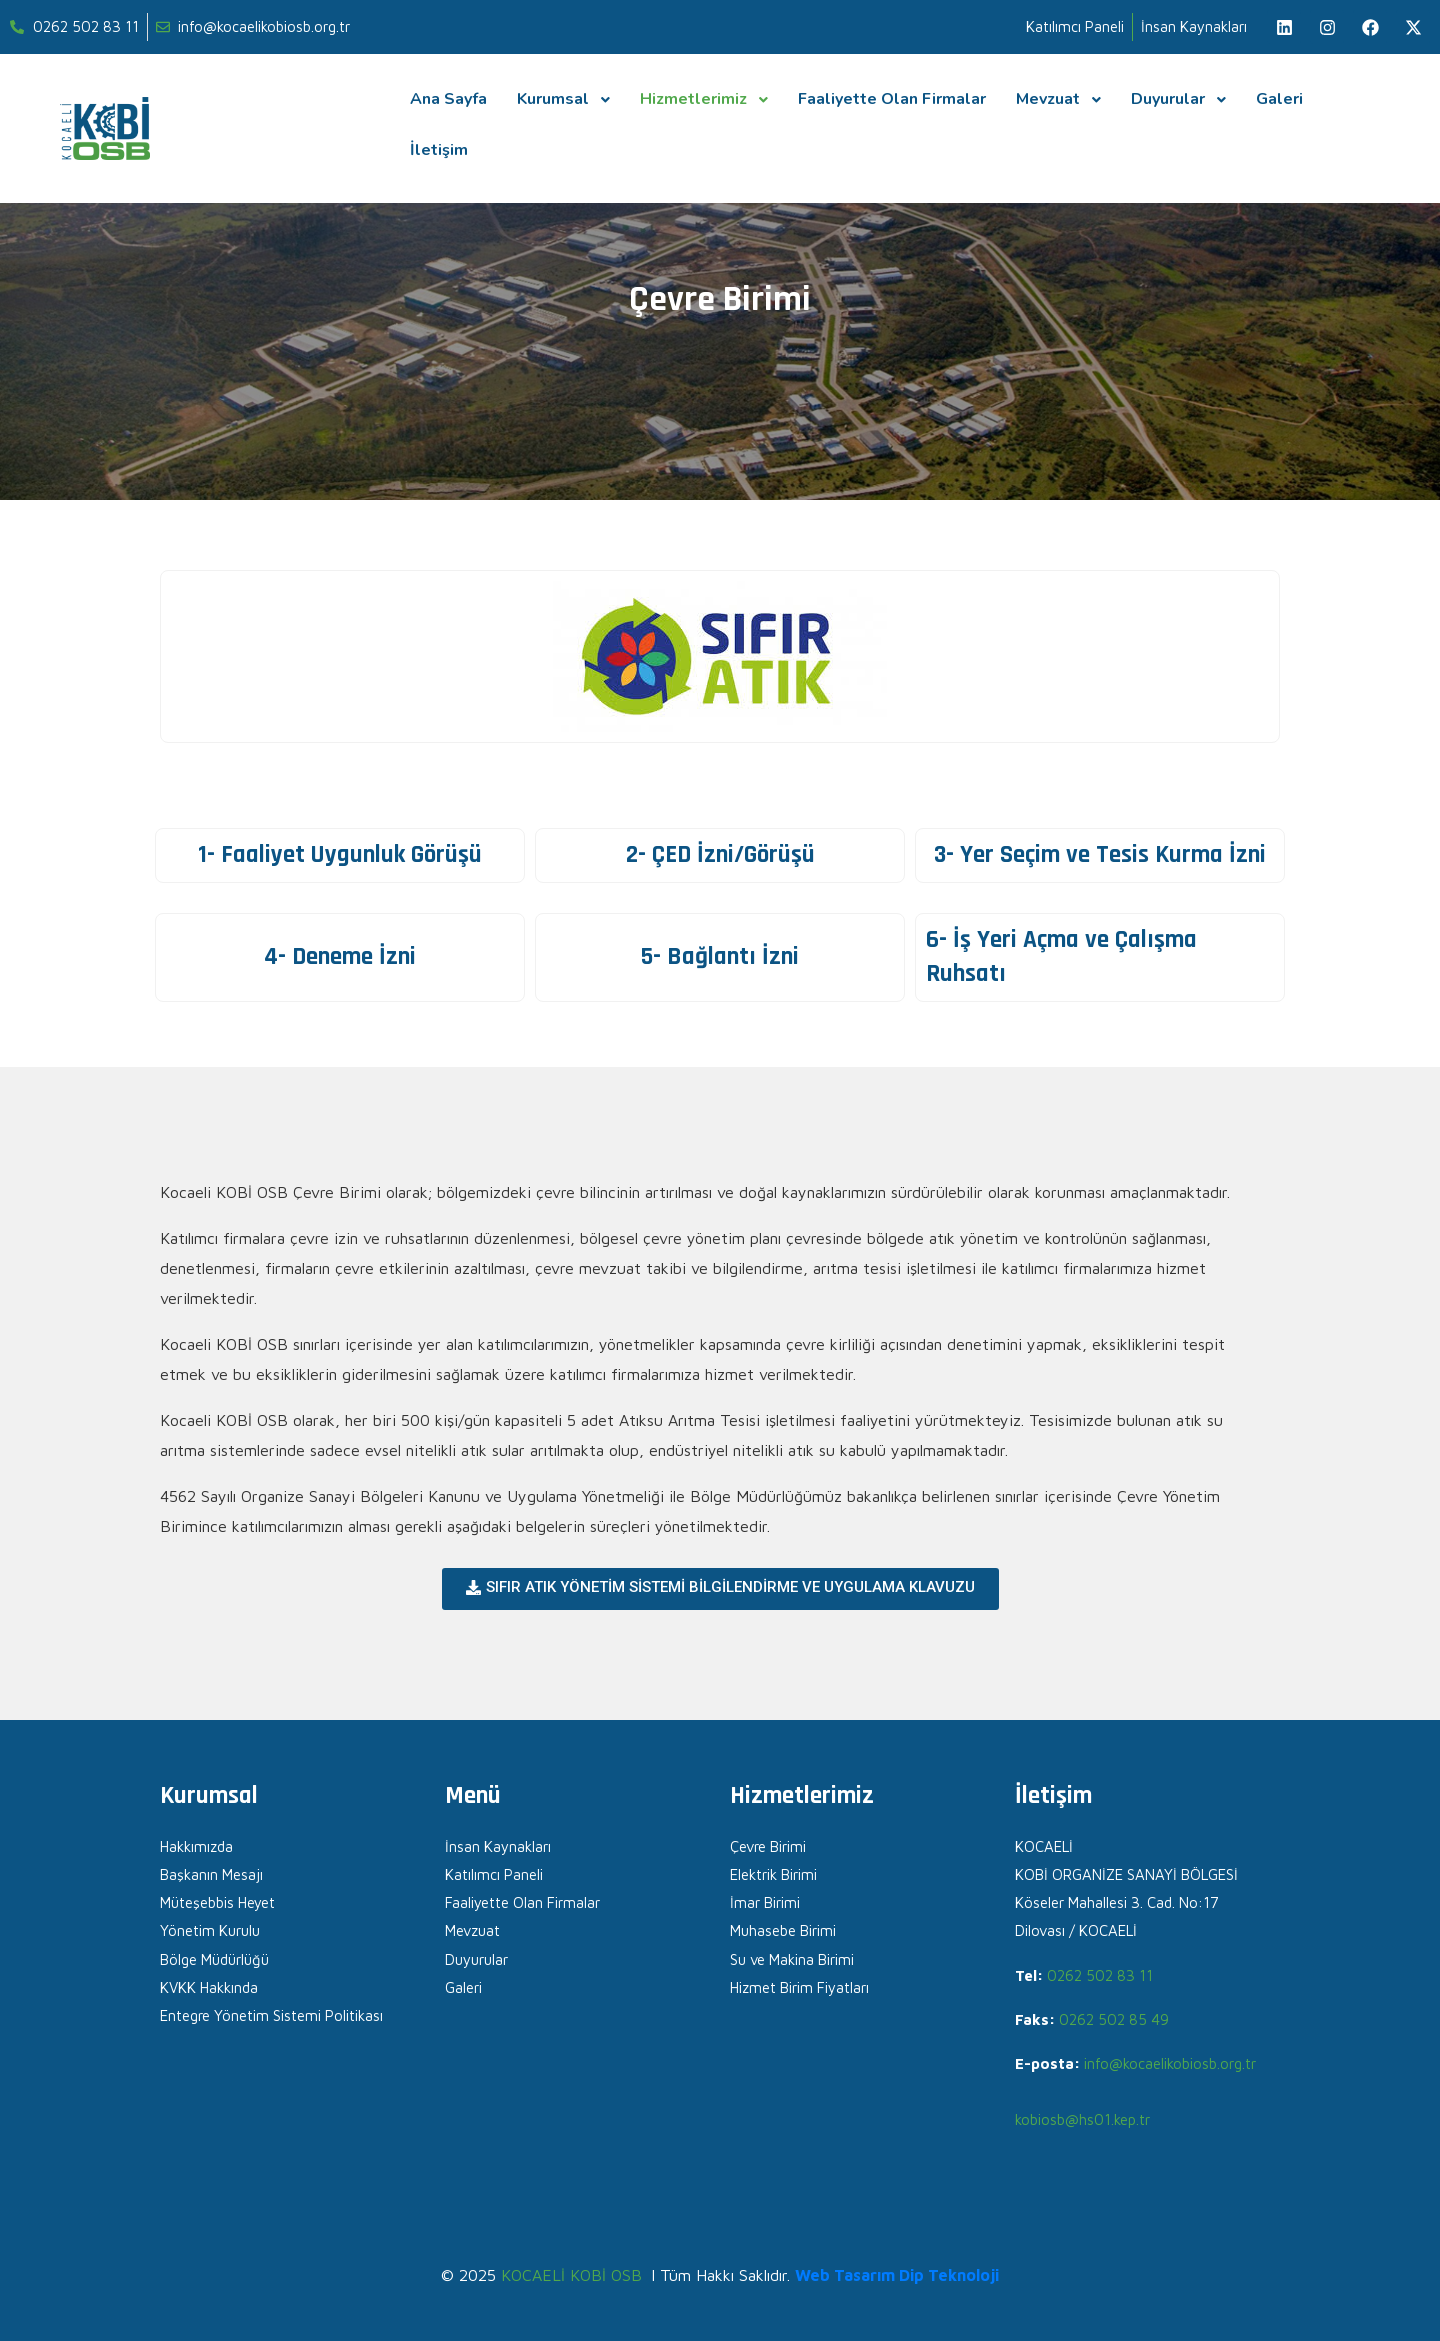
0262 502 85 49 (1114, 2019)
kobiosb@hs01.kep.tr (1082, 2119)
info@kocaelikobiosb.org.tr (1170, 2063)
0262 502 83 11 (1100, 1975)
